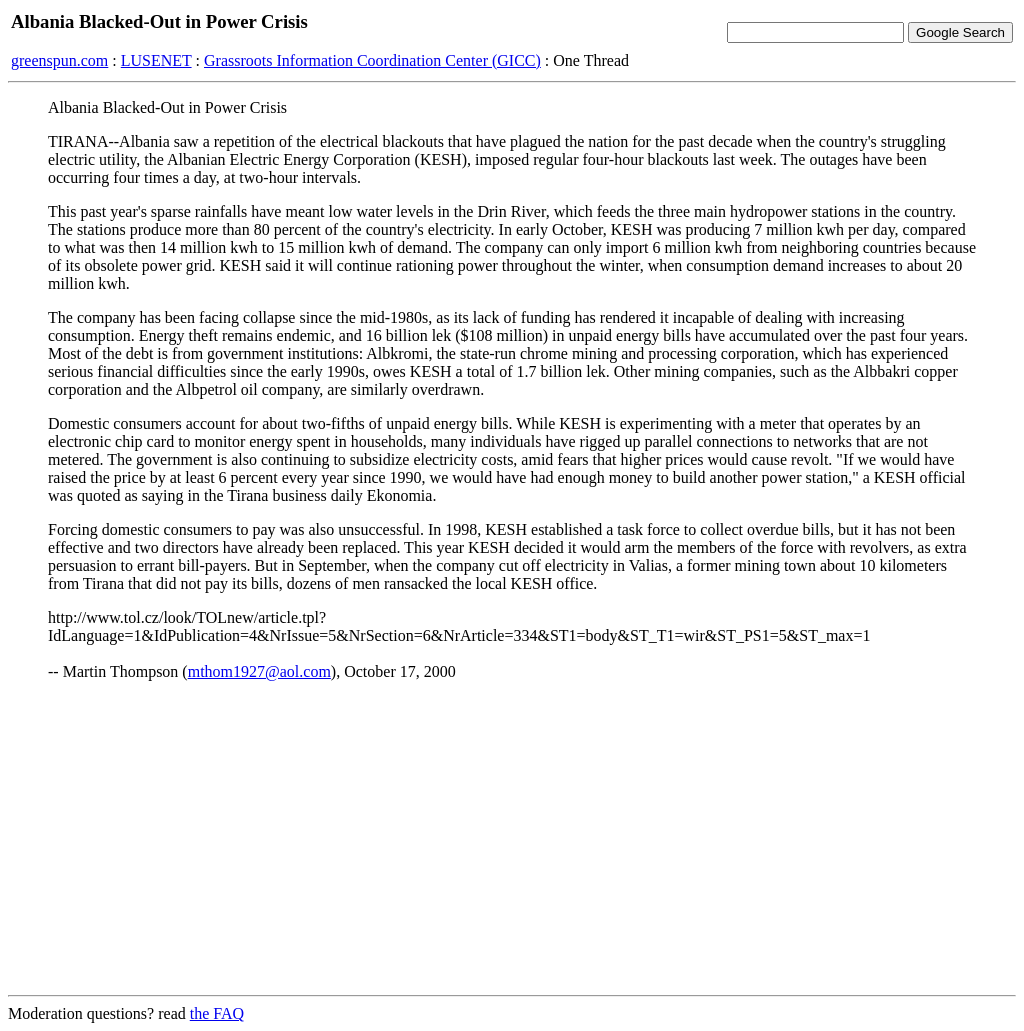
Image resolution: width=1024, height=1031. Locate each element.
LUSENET (156, 60)
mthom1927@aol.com (259, 671)
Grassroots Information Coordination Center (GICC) (372, 60)
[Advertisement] (512, 839)
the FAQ (217, 1013)
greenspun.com (59, 60)
